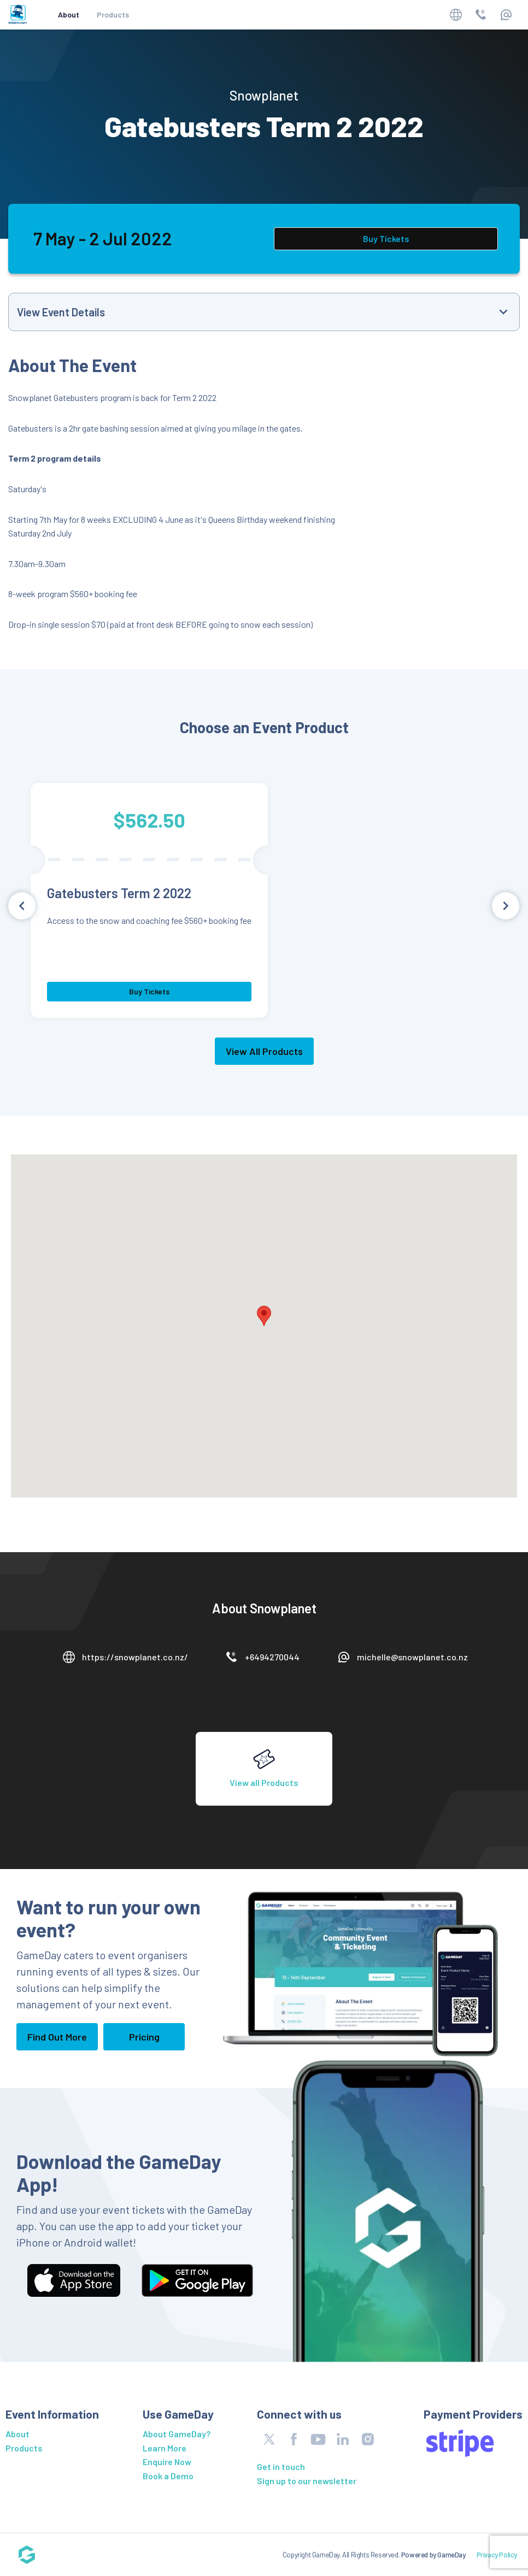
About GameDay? (176, 2433)
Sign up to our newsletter (306, 2480)
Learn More (164, 2448)
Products (113, 14)
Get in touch (281, 2466)
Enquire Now (167, 2461)
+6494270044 (272, 1657)
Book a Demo (168, 2476)
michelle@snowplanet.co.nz (412, 1657)
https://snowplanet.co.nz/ (135, 1657)
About (68, 14)
